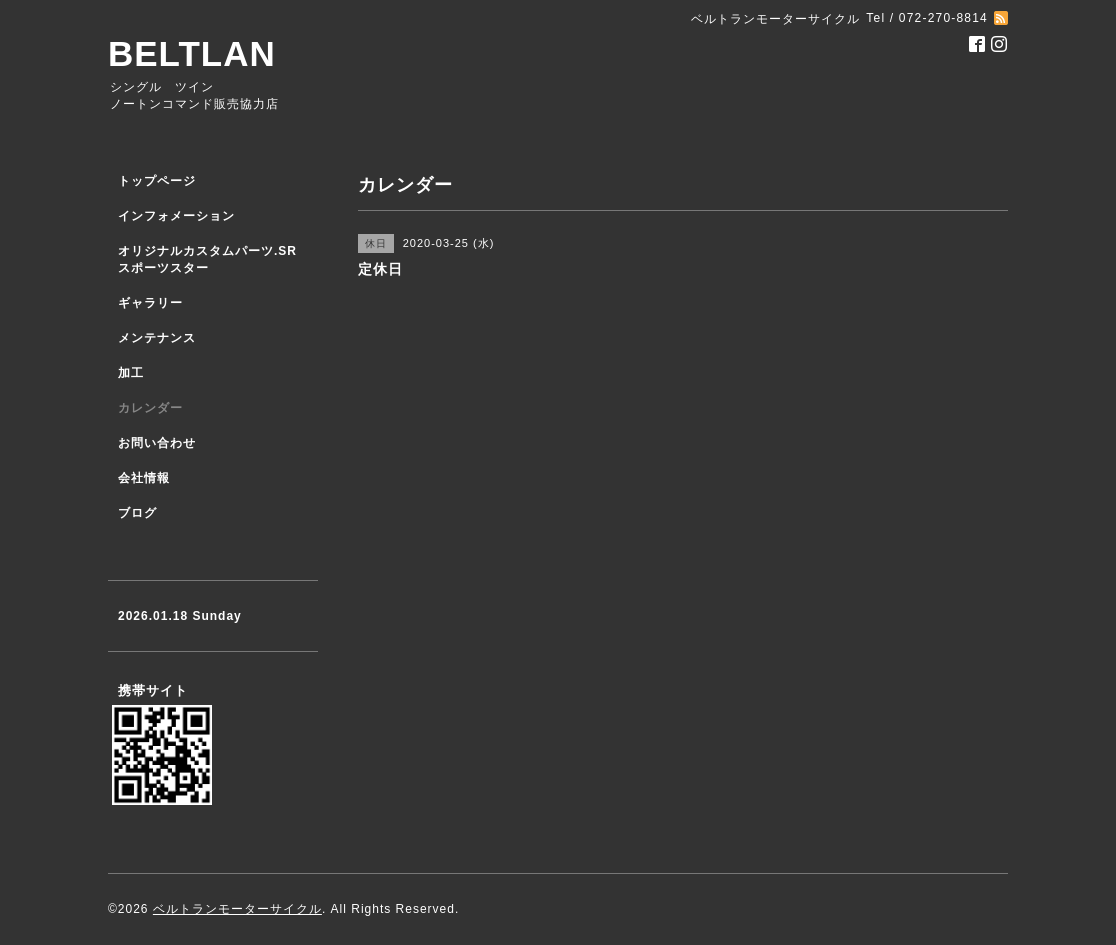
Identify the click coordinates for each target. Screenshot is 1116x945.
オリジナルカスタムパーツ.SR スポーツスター (207, 259)
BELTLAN (192, 53)
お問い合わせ (157, 443)
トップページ (157, 181)
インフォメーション (176, 216)
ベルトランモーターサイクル (237, 909)
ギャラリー (150, 303)
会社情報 (144, 478)
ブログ (137, 513)
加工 (131, 373)
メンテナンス (157, 338)
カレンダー (150, 408)
